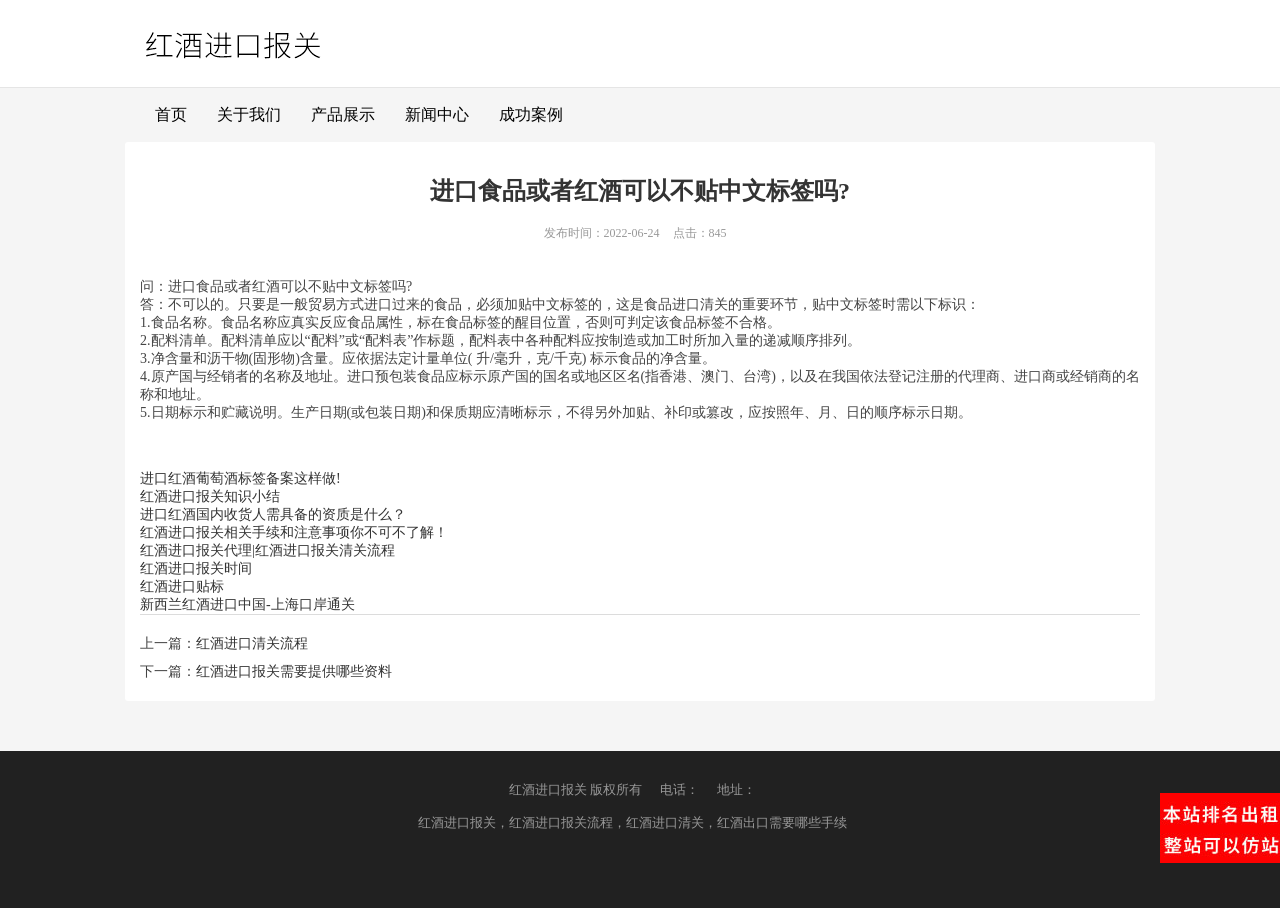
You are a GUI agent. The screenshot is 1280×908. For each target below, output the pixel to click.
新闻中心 (437, 114)
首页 (171, 114)
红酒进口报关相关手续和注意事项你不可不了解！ (294, 532)
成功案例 (531, 114)
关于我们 (249, 114)
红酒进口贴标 (182, 586)
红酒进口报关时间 (196, 568)
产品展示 (343, 114)
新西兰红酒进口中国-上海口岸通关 (247, 604)
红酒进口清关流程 (252, 643)
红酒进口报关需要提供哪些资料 (294, 671)
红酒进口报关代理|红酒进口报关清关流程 (267, 550)
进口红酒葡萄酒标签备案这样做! (240, 478)
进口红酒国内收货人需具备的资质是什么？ (273, 514)
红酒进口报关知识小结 (210, 496)
